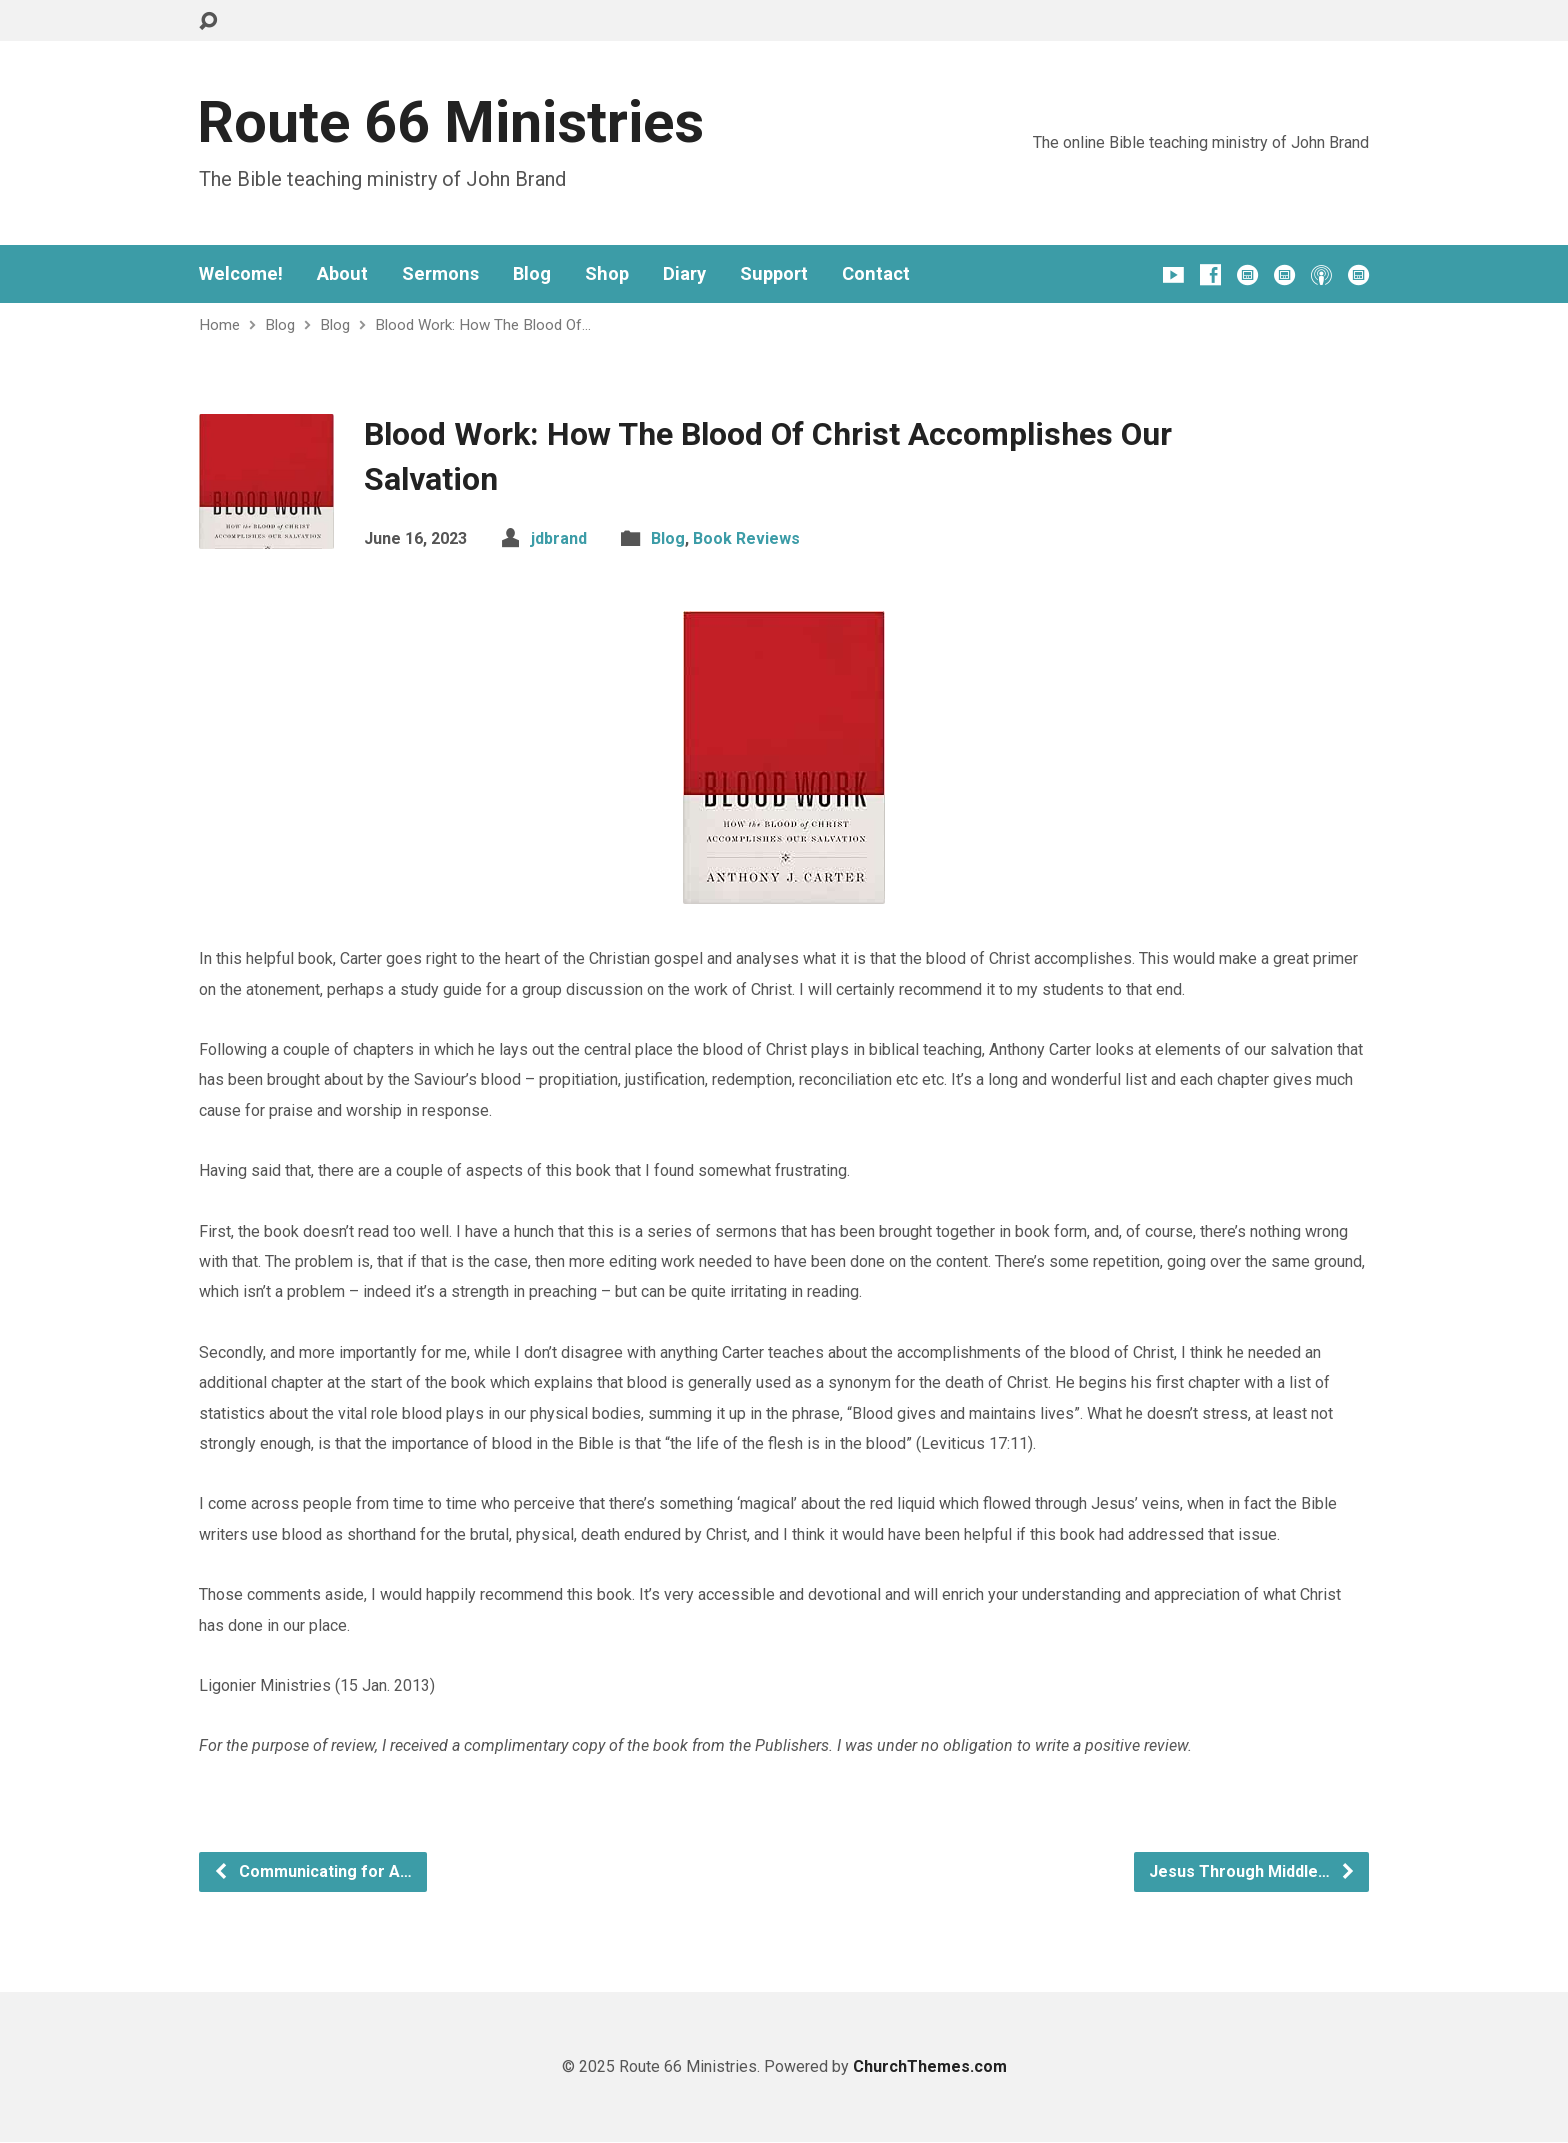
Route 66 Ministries (450, 122)
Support (774, 274)
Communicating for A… (312, 1871)
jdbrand (559, 538)
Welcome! (241, 274)
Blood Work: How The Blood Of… (483, 325)
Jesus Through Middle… (1252, 1871)
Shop (607, 274)
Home (219, 325)
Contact (876, 274)
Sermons (440, 274)
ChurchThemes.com (930, 2066)
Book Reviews (746, 538)
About (342, 274)
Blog (532, 274)
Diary (684, 274)
